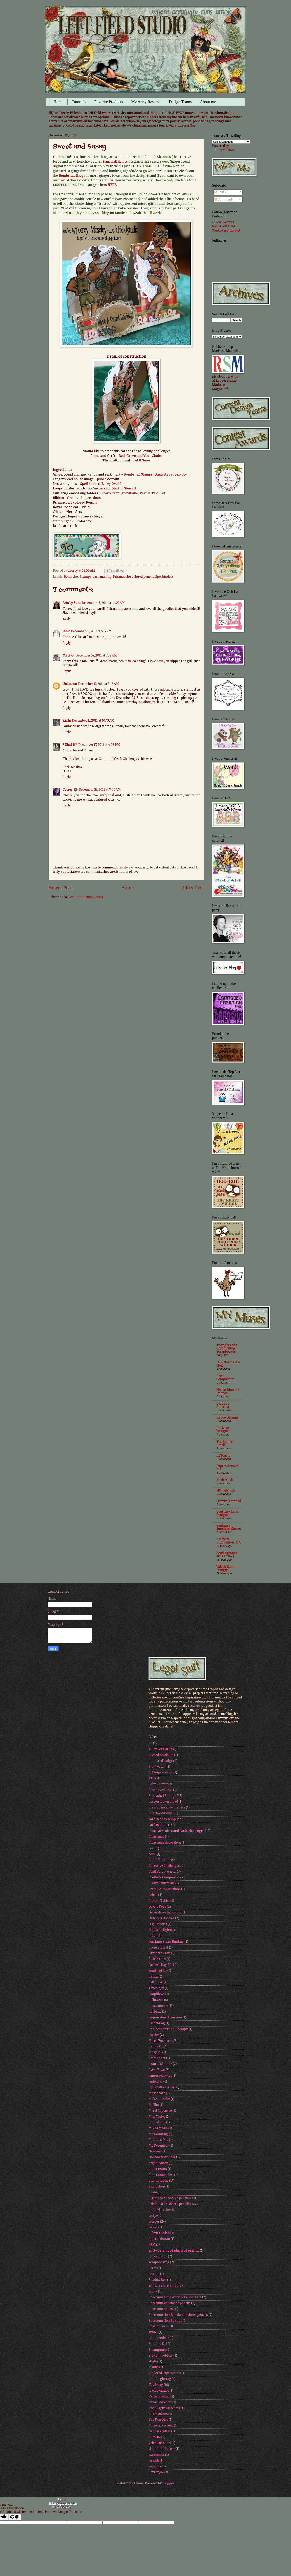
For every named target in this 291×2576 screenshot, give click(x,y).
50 (150, 1743)
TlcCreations (158, 2414)
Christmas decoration (165, 1842)
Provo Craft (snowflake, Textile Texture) (133, 493)
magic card (157, 2093)
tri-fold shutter (160, 2431)
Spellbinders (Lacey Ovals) (100, 484)
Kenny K (155, 2046)
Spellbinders (164, 577)
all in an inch (225, 1490)
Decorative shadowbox (165, 1912)
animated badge (161, 1761)
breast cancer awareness (167, 1807)
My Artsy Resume (146, 102)
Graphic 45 (157, 1994)
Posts (220, 192)
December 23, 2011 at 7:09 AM (100, 789)
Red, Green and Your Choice (140, 456)
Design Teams (180, 102)
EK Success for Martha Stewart (112, 488)
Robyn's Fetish (159, 2233)
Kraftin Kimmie (160, 2064)
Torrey (73, 570)
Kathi (67, 720)
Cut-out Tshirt (159, 1901)
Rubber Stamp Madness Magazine (174, 2250)
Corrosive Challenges (164, 1866)
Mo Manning (158, 2134)
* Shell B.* (70, 745)
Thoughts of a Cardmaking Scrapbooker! (226, 1348)
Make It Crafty (159, 2099)
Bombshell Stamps (77, 577)
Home (58, 102)
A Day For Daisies (161, 1749)
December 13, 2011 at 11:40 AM (103, 603)
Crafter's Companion (164, 1877)
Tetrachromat (159, 2396)
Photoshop (157, 2186)
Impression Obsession (165, 2017)
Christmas (156, 1837)
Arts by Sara (72, 603)
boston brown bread (163, 1801)
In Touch (222, 1455)
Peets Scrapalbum (225, 1377)
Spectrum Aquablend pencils (170, 2303)
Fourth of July (158, 1971)
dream (153, 1936)
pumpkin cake (159, 2210)
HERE (112, 185)
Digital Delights (160, 1930)
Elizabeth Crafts (160, 1953)
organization (158, 2163)
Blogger (168, 2483)
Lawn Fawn (157, 2070)
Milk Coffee (157, 2116)
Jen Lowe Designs (222, 1429)
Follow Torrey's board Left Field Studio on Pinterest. (226, 226)
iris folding (157, 2023)
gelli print (156, 1982)
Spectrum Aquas (161, 2309)
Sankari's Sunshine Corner (228, 1527)
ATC (152, 1778)
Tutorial (155, 2437)
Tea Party (156, 2385)
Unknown (70, 684)
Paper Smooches (161, 2175)
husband (155, 2011)
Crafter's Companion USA (228, 1540)
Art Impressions (161, 1772)
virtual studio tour (162, 2449)
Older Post (193, 887)
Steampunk (157, 2350)
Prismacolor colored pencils (133, 577)
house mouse (158, 2006)
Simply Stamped (228, 1501)
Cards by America (222, 1405)
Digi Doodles (158, 1924)
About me (208, 102)
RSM (152, 2245)
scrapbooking (159, 2262)
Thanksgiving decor (164, 2408)
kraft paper (157, 2058)
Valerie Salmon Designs (227, 1568)
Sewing (154, 2274)
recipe (153, 2216)
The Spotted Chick (225, 1443)
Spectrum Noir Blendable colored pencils (178, 2315)
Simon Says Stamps (163, 2285)
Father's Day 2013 (161, 1965)
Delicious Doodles (161, 1918)
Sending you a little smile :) (226, 1554)
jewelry (154, 2035)
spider (153, 2332)
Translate (223, 150)
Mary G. (68, 655)
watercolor (156, 2455)
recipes (154, 2221)
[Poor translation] (14, 2517)
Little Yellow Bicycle (163, 2087)
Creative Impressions (84, 498)
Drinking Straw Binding (166, 1941)
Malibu (154, 2105)
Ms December (159, 2145)
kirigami (155, 2052)
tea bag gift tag (160, 2379)
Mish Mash (224, 1480)
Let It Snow (142, 460)
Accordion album (161, 1755)
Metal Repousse (160, 2111)
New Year (155, 2151)
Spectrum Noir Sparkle (165, 2321)
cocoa (153, 1848)
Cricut (153, 1895)
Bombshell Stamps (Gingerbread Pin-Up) (155, 474)
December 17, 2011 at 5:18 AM (98, 684)
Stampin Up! (158, 2344)
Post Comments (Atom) (85, 897)
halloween (156, 2000)
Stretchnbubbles (161, 2355)
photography (159, 2180)
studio (153, 2361)
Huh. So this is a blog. (228, 1364)
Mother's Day (158, 2140)
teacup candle (159, 2390)
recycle (154, 2227)
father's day (157, 1959)
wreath (154, 2460)
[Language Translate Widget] (231, 142)
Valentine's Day (160, 2443)
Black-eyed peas (160, 1790)
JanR (66, 631)
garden (154, 1976)
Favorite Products (108, 102)
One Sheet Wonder (162, 2157)
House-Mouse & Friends (228, 1391)
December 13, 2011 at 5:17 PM (91, 631)
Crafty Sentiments (162, 1883)
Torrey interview (161, 2425)
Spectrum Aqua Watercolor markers (175, 2297)
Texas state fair (160, 2402)
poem (153, 2192)
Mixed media (158, 2128)
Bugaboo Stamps (161, 1813)
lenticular (156, 2081)
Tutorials (79, 102)
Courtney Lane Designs (227, 1513)
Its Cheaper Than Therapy (168, 2029)
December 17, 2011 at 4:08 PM (99, 745)
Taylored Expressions (165, 2373)
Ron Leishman (159, 2239)
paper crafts (158, 2169)
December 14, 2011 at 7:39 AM (96, 655)
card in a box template (165, 1819)
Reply (67, 618)
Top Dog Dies (158, 2419)
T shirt (154, 2367)
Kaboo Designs (227, 1417)
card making (102, 577)
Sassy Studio (158, 2256)
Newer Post (60, 887)
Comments (224, 199)
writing (154, 2466)
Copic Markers (159, 1860)
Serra (153, 2268)
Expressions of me (227, 1467)
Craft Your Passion (162, 1871)
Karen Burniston (161, 2041)
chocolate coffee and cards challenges (176, 1831)
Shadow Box (157, 2280)
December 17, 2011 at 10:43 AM (93, 720)
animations (157, 1766)
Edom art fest (158, 1947)
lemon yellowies (160, 2075)
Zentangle (156, 2472)
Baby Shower (158, 1784)
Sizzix (153, 2291)
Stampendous (159, 2338)
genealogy (156, 1988)
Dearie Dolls (157, 1906)
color (152, 1854)
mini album (157, 2122)
